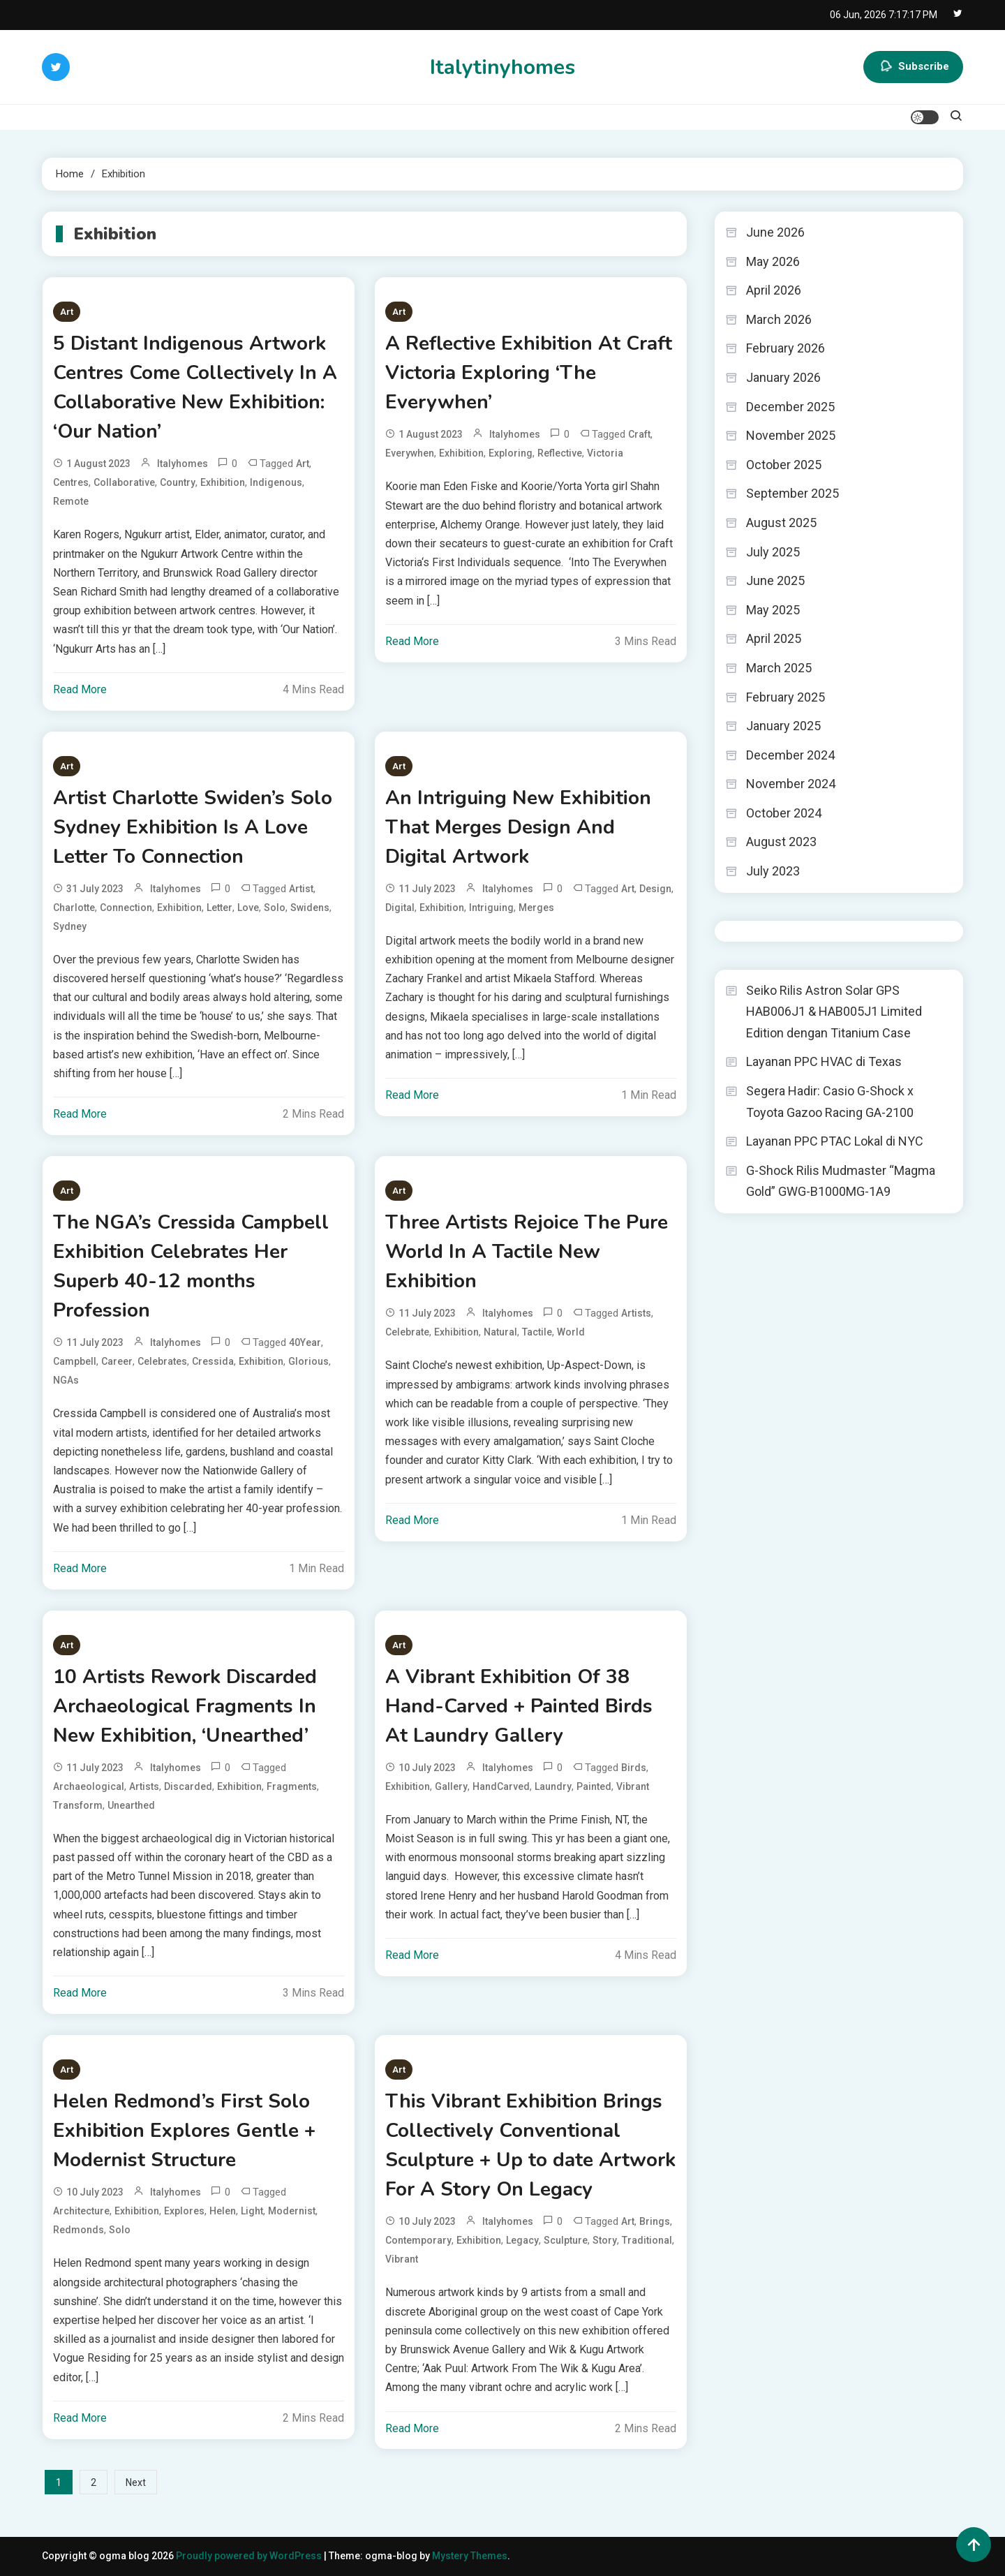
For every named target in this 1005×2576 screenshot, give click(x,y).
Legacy (522, 2240)
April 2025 (773, 638)
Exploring (511, 453)
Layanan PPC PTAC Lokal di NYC (834, 1141)
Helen (222, 2210)
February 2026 (785, 348)
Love (248, 907)
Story (605, 2240)
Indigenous (276, 482)
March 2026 (779, 319)
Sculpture (566, 2240)
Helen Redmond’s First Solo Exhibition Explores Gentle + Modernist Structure (184, 2130)
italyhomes (182, 463)
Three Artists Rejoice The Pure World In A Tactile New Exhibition (526, 1251)
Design (655, 888)
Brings (654, 2221)
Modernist (291, 2210)
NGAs (66, 1380)
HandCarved (501, 1786)
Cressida (213, 1361)
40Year (305, 1342)
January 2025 (783, 725)
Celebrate (407, 1332)
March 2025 (779, 667)
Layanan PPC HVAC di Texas (824, 1061)
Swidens (309, 907)
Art (66, 311)
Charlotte (74, 907)
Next (136, 2482)
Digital (400, 907)
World (571, 1332)
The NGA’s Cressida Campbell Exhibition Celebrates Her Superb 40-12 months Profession (191, 1266)
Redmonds (78, 2229)
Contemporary (418, 2240)
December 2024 (790, 755)
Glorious (308, 1361)
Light (252, 2210)
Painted (593, 1786)
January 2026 (783, 377)
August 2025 (781, 522)
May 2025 (773, 609)
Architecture (81, 2210)
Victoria (605, 453)
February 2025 (785, 697)
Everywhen (409, 453)
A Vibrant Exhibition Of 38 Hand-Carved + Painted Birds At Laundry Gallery (519, 1706)
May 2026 (773, 261)
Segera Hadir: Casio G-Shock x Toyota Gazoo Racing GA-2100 (830, 1101)
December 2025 (790, 406)
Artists (636, 1313)
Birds (633, 1767)
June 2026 (775, 232)
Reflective (559, 453)
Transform (78, 1805)
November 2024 (790, 783)
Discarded (188, 1786)
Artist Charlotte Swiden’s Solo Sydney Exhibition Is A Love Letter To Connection (192, 827)
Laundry (553, 1786)
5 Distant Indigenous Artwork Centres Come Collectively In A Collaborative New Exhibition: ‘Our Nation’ (195, 387)
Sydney (70, 926)
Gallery (451, 1786)
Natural (500, 1332)
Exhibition (222, 482)
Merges (536, 907)
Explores (184, 2210)
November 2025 (790, 435)
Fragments (292, 1786)
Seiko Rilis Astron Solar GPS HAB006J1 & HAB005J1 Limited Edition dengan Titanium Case (834, 1011)
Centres (71, 482)
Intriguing (491, 907)
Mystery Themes (469, 2555)
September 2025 (792, 493)
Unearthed (131, 1805)
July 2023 (773, 871)
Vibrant (632, 1786)
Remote (71, 501)
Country (177, 482)
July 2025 (773, 552)
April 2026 (773, 290)
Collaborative (124, 482)
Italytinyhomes (502, 67)
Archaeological (88, 1786)
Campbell (74, 1361)
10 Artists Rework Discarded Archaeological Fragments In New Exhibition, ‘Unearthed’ (185, 1706)
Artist (301, 888)
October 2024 (783, 813)
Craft (639, 434)
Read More (80, 689)
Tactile (537, 1332)
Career (117, 1361)
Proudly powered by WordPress (250, 2555)
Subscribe (913, 67)
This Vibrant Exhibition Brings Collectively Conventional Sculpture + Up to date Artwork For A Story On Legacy (530, 2145)
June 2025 (775, 580)
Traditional (647, 2240)
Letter (219, 907)
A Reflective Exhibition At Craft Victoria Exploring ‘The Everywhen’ (528, 372)
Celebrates (162, 1361)
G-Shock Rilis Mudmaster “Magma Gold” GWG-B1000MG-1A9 (840, 1181)
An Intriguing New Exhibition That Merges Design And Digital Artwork (518, 827)
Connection (126, 907)
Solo (274, 907)
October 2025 (783, 464)
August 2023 (781, 841)
